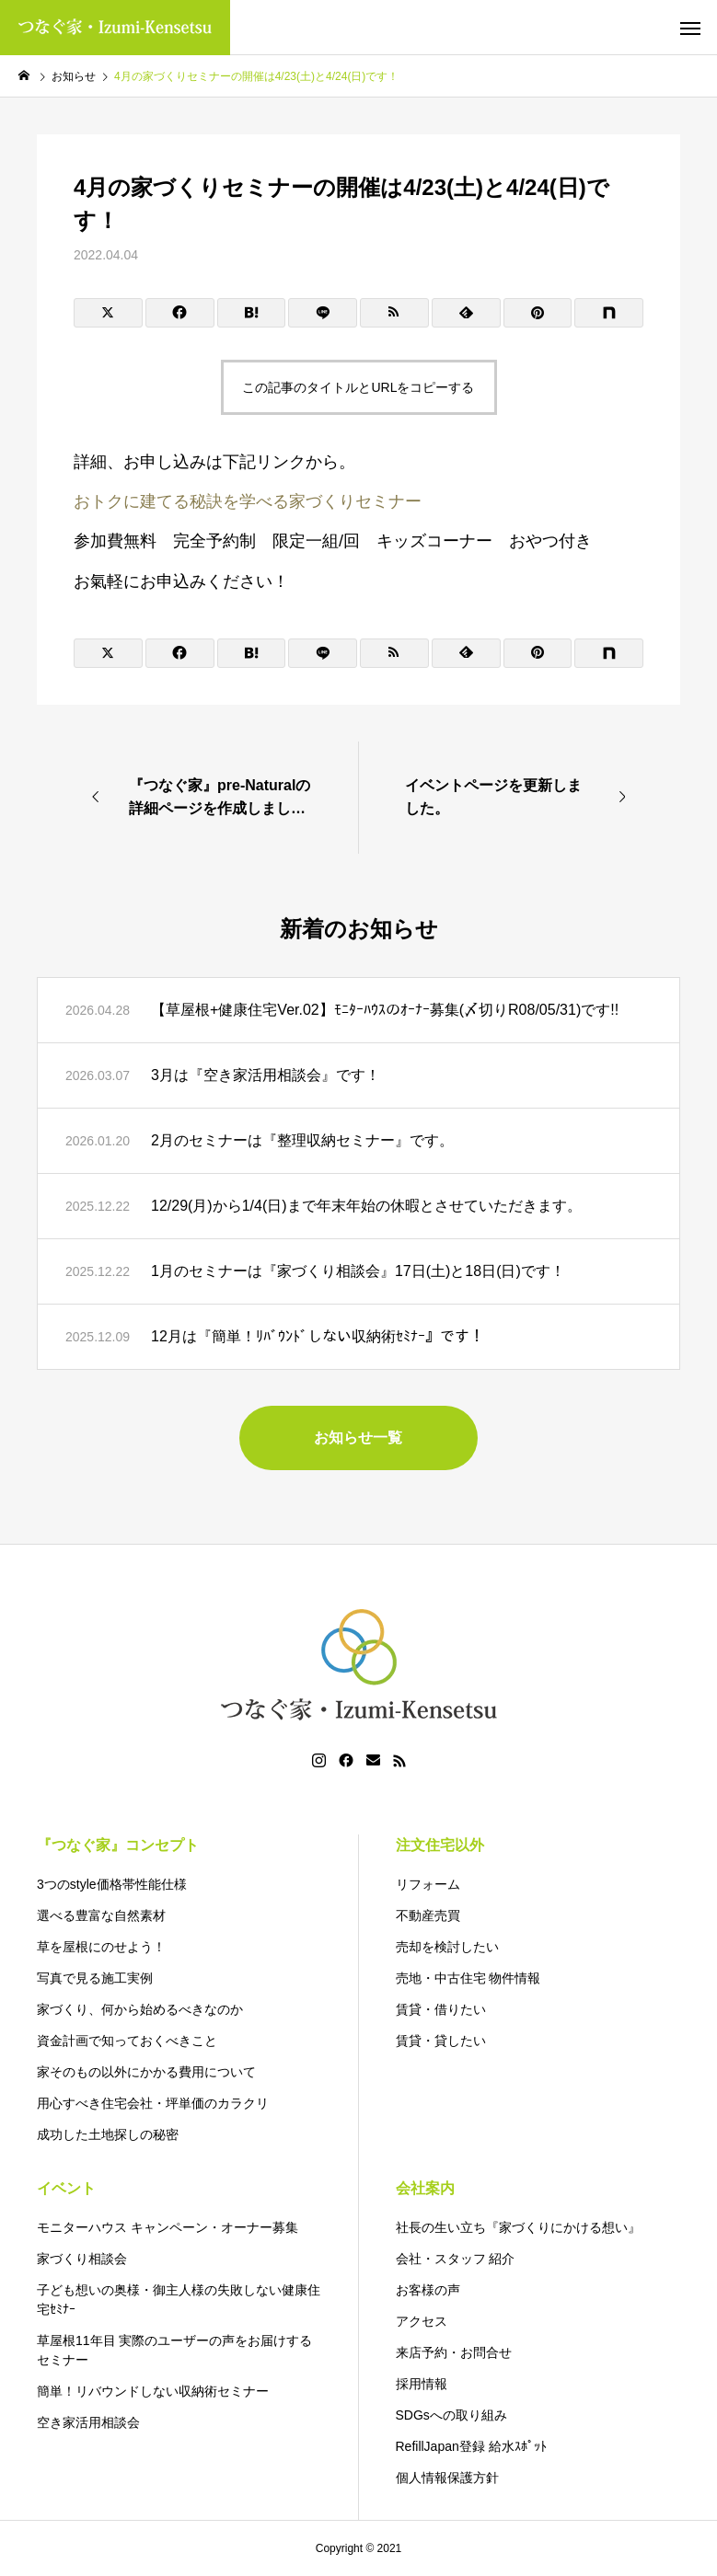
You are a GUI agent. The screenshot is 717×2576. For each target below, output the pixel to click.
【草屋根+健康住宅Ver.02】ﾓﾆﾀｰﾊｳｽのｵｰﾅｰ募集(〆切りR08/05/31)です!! (385, 1010)
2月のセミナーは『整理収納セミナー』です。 (302, 1140)
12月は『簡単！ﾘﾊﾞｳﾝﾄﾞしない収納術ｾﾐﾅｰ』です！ (317, 1336)
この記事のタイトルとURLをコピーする (358, 387)
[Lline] (322, 313)
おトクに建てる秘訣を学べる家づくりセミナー (248, 501)
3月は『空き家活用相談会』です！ (265, 1075)
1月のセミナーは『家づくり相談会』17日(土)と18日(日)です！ (358, 1271)
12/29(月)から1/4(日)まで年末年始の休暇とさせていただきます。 (366, 1205)
